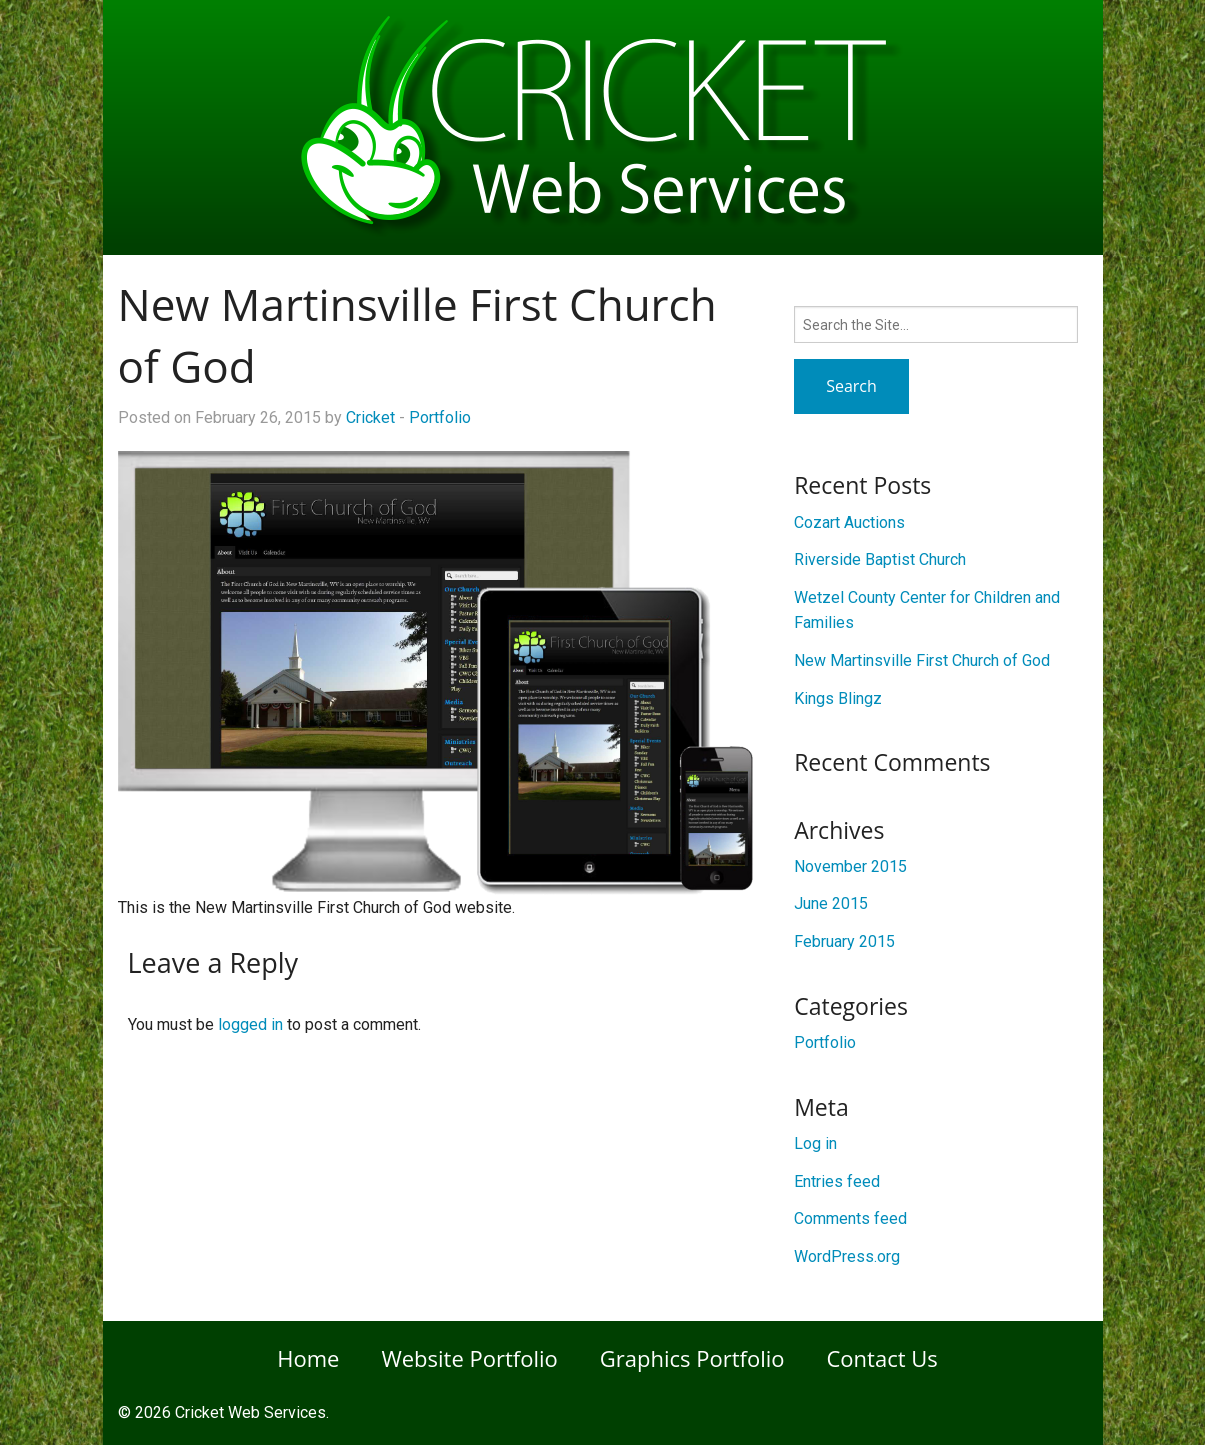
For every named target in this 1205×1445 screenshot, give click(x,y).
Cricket (370, 417)
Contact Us (882, 1358)
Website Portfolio (469, 1358)
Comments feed (850, 1218)
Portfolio (440, 417)
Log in (815, 1143)
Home (308, 1358)
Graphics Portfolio (692, 1358)
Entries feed (837, 1181)
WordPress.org (847, 1256)
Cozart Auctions (849, 522)
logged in (250, 1024)
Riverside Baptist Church (880, 559)
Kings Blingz (838, 698)
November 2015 (850, 866)
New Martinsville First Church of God (922, 660)
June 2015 (831, 903)
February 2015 (844, 941)
